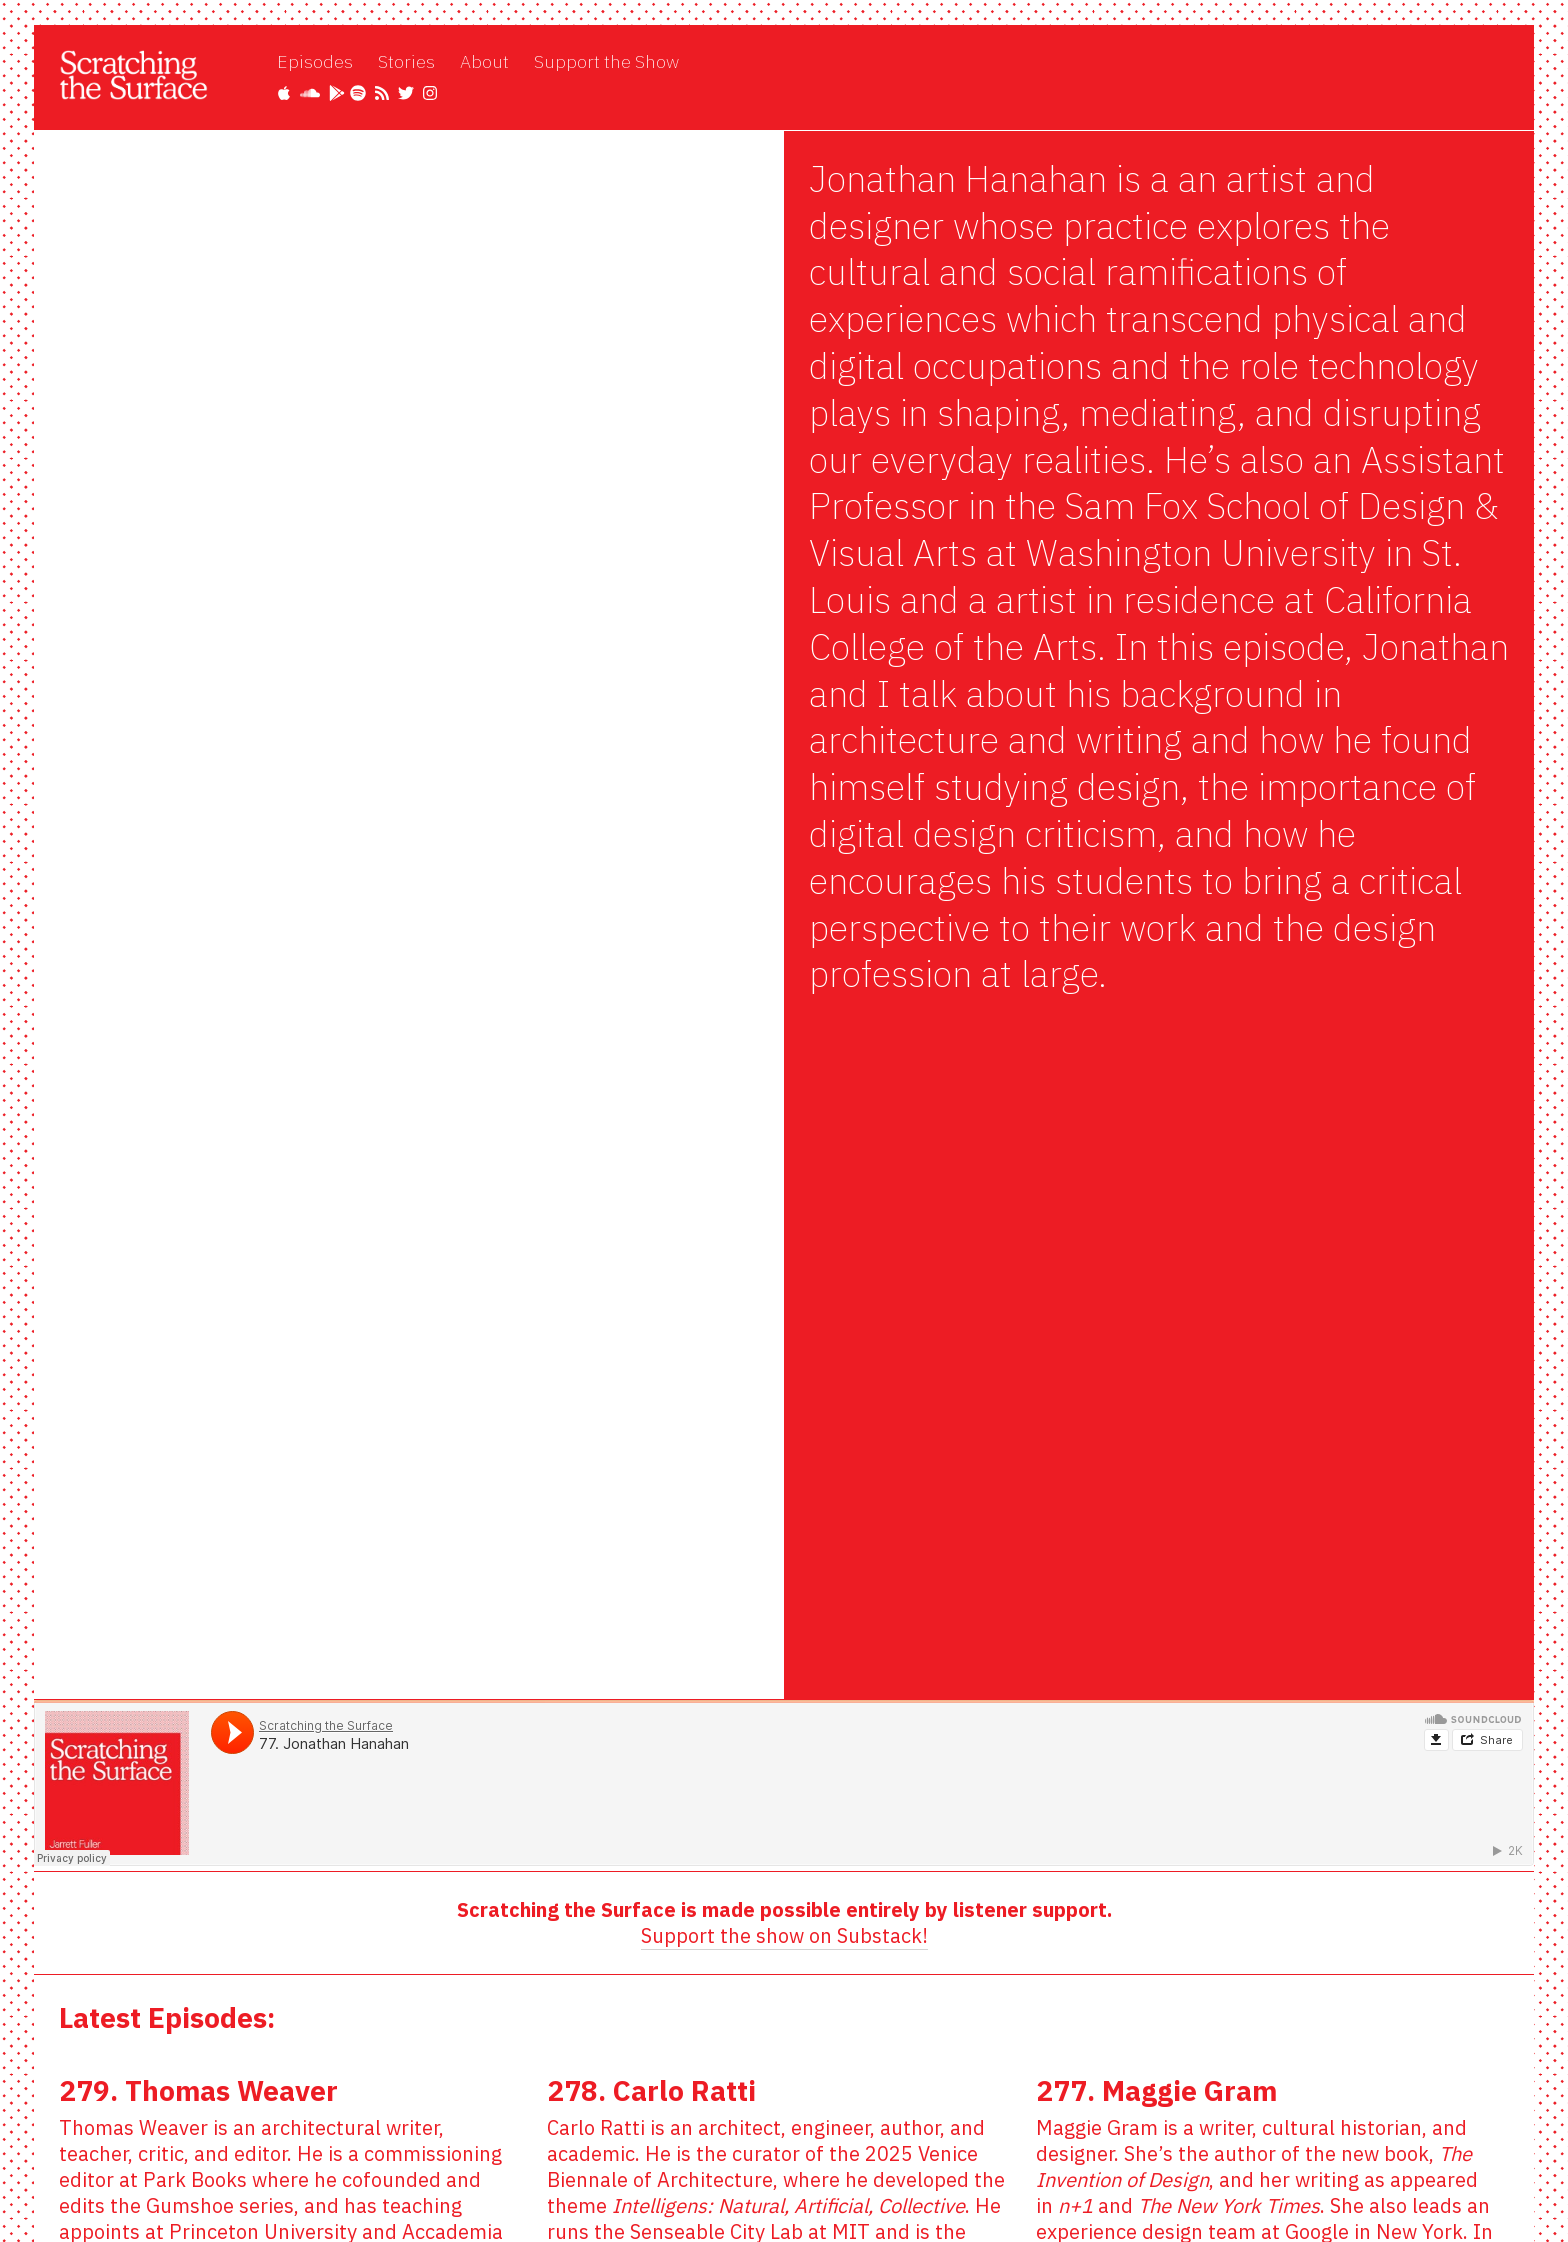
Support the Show (606, 61)
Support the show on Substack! (784, 1935)
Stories (406, 61)
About (484, 61)
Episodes (315, 61)
